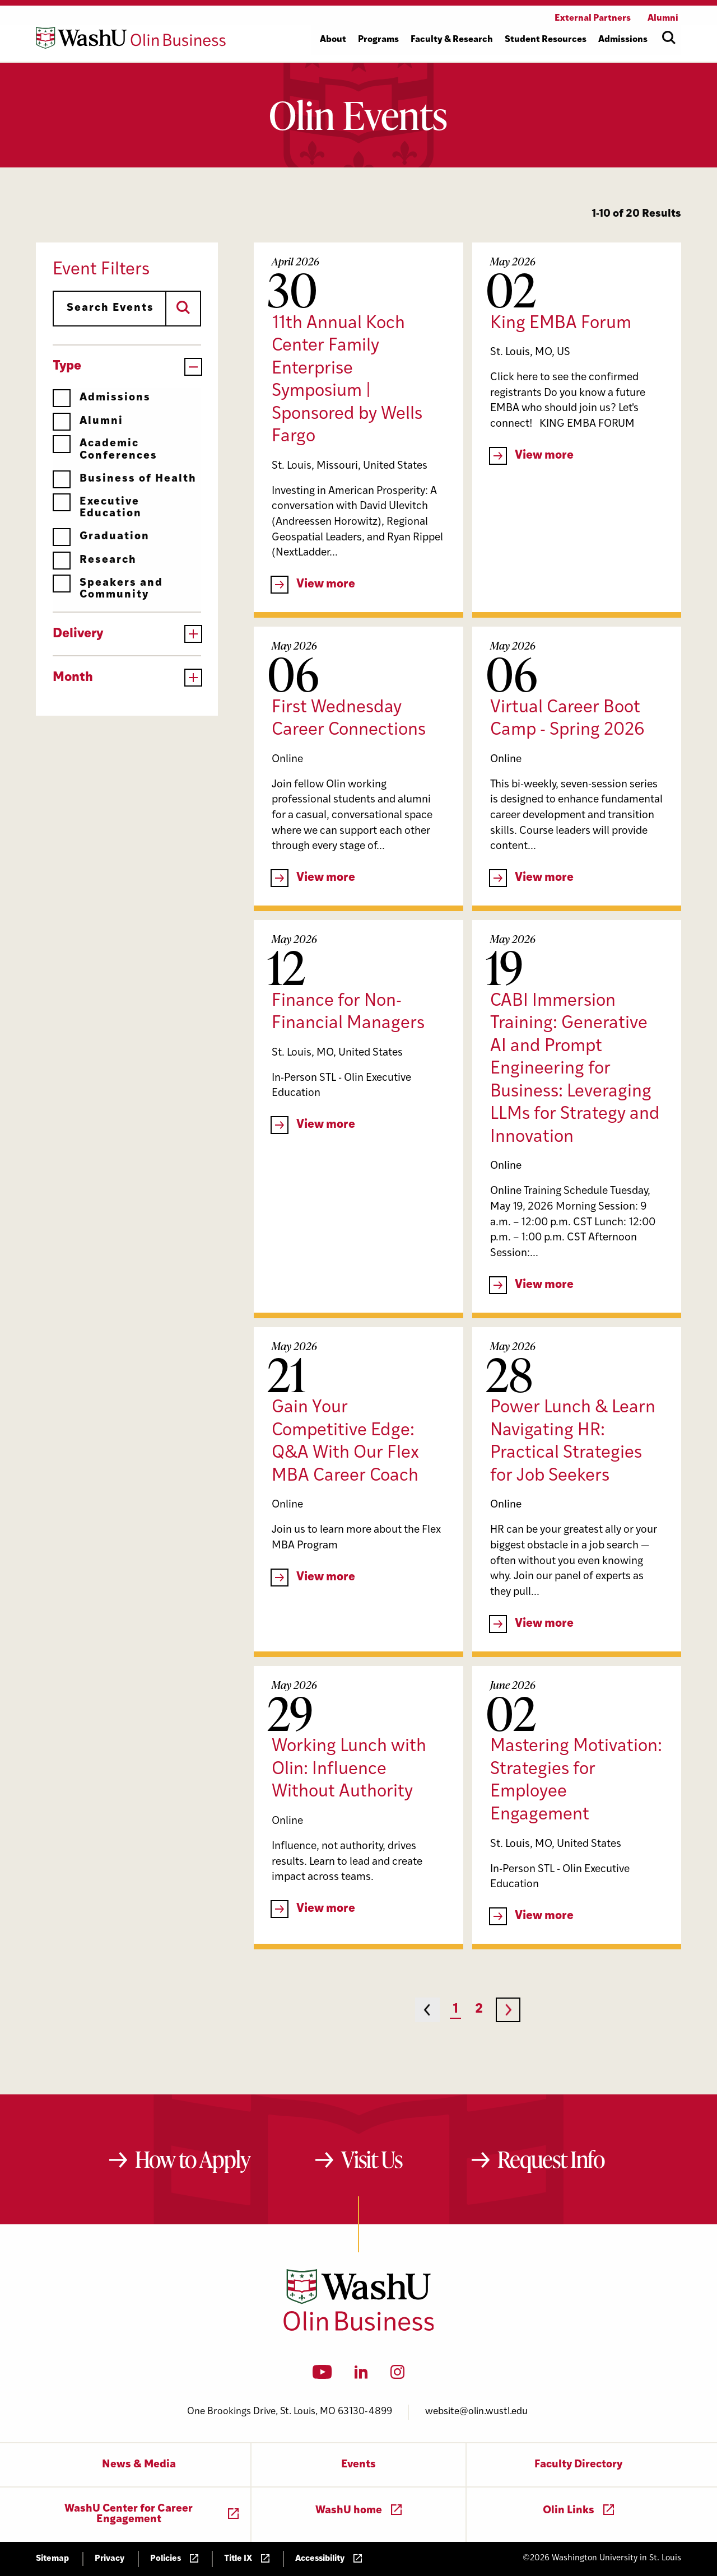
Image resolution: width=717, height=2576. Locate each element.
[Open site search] (669, 37)
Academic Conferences (105, 449)
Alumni (88, 421)
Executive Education (97, 507)
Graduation (101, 537)
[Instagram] (397, 2375)
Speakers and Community (108, 588)
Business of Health (125, 479)
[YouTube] (322, 2375)
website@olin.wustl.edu (476, 2411)
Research (95, 560)
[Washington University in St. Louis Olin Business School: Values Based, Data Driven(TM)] (358, 2328)
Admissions (102, 398)
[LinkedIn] (361, 2375)
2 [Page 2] (479, 2009)
